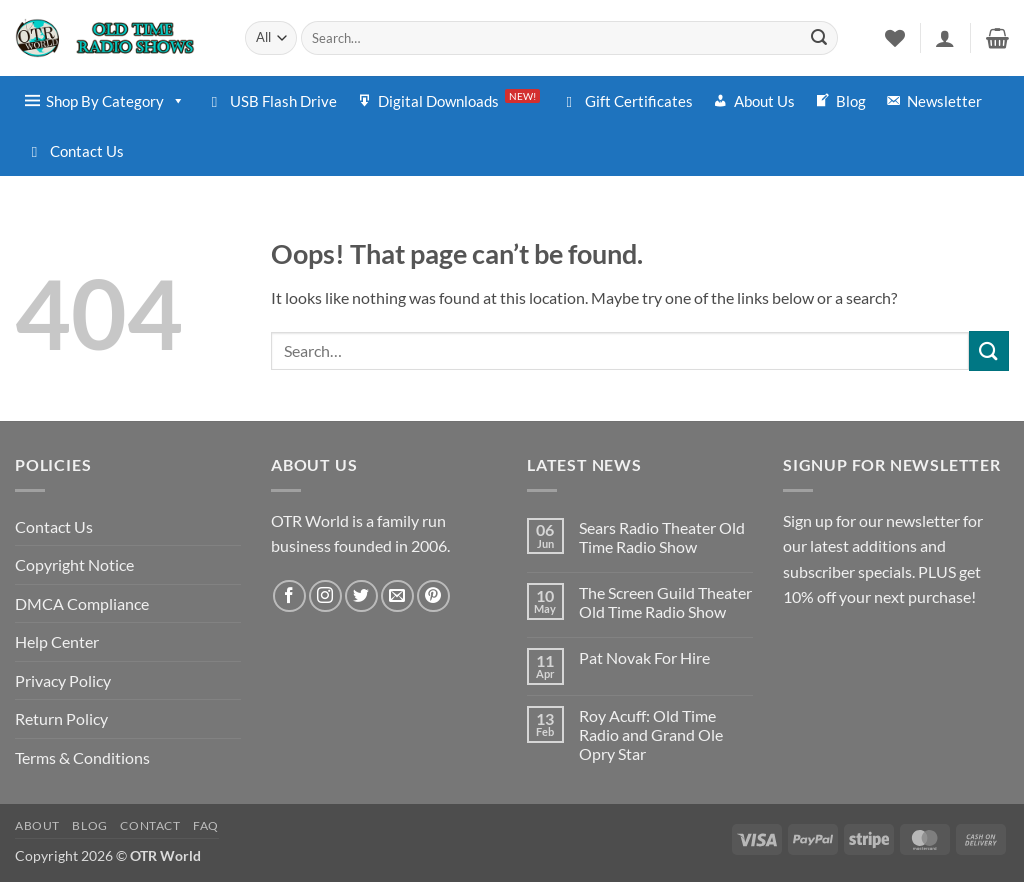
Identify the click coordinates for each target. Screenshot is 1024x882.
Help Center (57, 641)
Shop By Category (115, 101)
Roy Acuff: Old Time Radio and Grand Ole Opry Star (651, 734)
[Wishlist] (895, 38)
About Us (764, 101)
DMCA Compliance (82, 603)
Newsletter (944, 101)
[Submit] (819, 38)
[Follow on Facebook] (289, 596)
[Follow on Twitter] (361, 596)
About (37, 825)
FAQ (206, 825)
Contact (150, 825)
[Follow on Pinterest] (433, 596)
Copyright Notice (74, 564)
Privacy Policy (63, 680)
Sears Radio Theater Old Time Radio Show (662, 537)
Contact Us (87, 151)
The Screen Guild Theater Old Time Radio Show (665, 602)
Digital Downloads (459, 99)
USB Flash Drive (283, 101)
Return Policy (61, 718)
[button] (945, 38)
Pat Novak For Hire (644, 657)
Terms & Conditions (82, 757)
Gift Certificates (639, 101)
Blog (851, 101)
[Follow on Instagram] (325, 596)
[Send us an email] (397, 596)
